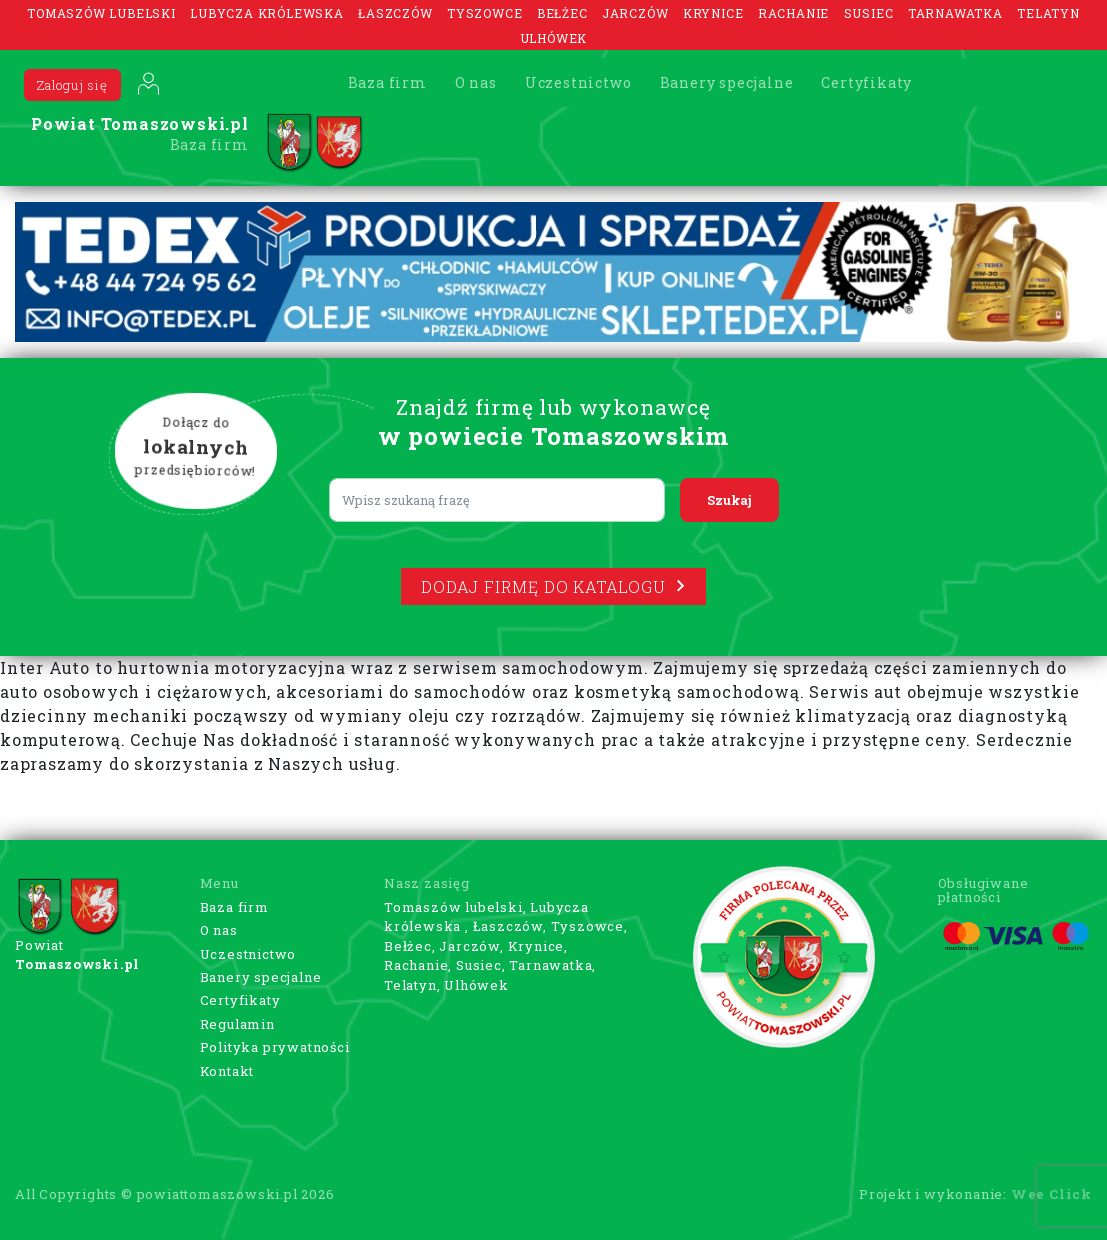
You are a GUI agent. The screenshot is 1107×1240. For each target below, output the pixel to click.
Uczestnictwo (578, 82)
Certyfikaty (866, 82)
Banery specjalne (727, 82)
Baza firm (387, 82)
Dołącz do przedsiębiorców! (195, 447)
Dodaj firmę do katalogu (553, 586)
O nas (476, 82)
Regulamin (237, 1024)
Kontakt (227, 1071)
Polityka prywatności (275, 1047)
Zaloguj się (72, 85)
